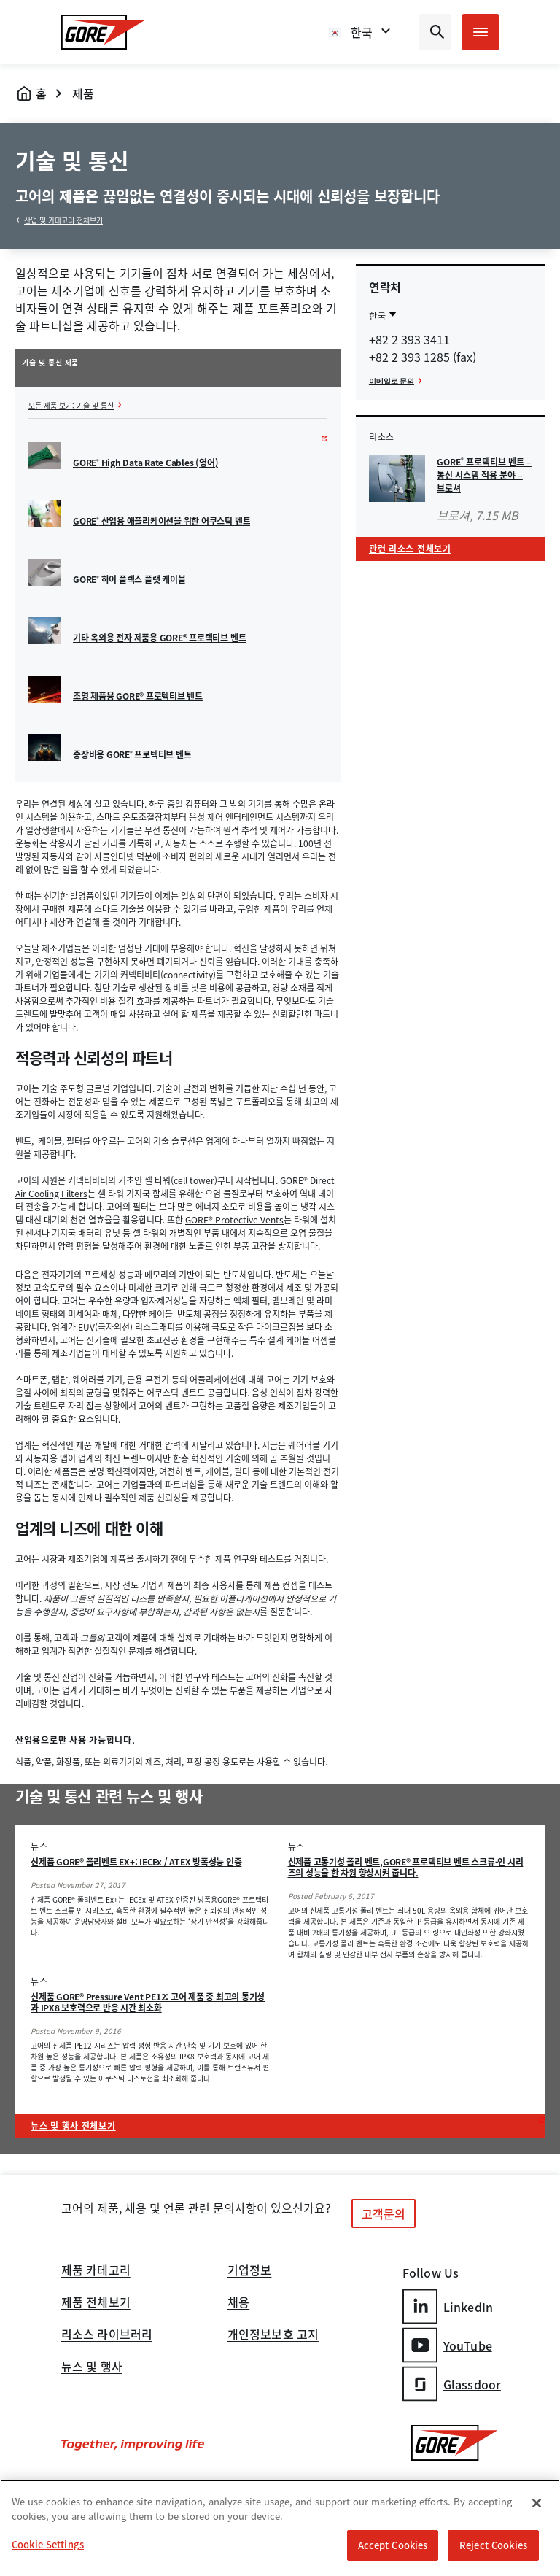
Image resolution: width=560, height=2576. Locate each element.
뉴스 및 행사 (91, 2367)
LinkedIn (447, 2306)
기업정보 (249, 2271)
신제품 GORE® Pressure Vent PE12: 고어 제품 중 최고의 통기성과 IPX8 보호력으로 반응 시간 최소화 (148, 2002)
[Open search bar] (435, 32)
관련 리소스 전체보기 (410, 548)
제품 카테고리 (96, 2271)
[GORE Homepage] (103, 32)
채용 (238, 2303)
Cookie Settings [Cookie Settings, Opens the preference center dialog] (48, 2544)
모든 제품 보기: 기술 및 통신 (71, 405)
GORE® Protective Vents (234, 1219)
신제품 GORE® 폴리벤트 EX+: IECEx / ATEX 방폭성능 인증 (136, 1861)
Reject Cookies (493, 2545)
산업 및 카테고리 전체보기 (63, 219)
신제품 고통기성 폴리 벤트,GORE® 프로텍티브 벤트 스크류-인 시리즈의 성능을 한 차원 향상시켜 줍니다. (406, 1867)
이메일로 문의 (391, 381)
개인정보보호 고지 (273, 2335)
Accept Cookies (393, 2545)
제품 (83, 93)
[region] (280, 2528)
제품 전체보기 (96, 2303)
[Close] (537, 2503)
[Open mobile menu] (480, 32)
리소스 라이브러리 (106, 2335)
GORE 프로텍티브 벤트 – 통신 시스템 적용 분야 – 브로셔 (484, 475)
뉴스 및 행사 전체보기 (73, 2125)
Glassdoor (451, 2384)
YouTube (447, 2345)
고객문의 (383, 2213)
